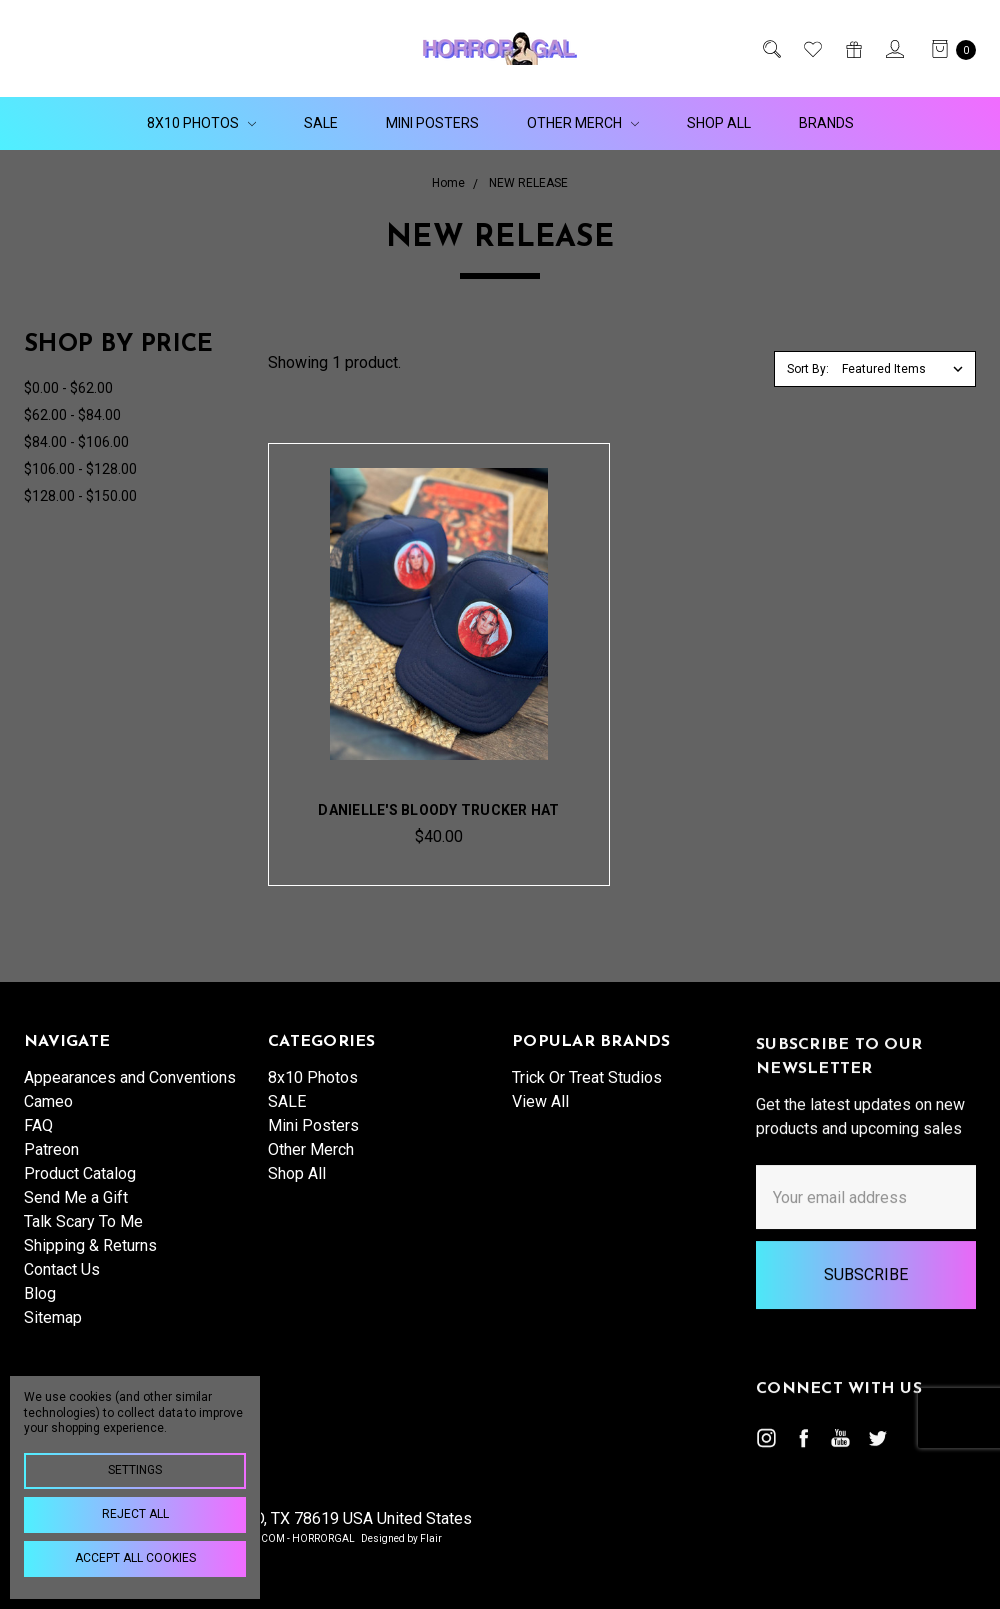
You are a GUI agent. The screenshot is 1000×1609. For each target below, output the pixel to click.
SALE (321, 123)
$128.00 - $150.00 (80, 496)
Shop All (719, 123)
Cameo (48, 1116)
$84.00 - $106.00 (76, 442)
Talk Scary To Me (83, 1236)
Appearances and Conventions (130, 1092)
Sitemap (53, 1332)
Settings (135, 1470)
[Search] (770, 49)
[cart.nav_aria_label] (948, 49)
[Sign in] (893, 49)
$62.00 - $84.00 (72, 415)
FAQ (38, 1140)
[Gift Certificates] (852, 49)
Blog (40, 1308)
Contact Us (62, 1284)
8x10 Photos (201, 123)
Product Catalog (80, 1188)
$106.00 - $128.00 (80, 469)
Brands (826, 123)
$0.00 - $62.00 (68, 388)
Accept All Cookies (135, 1558)
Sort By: (808, 369)
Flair (431, 1538)
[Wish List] (811, 49)
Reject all (135, 1514)
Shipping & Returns (90, 1260)
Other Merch (583, 123)
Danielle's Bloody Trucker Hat (438, 810)
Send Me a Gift (76, 1212)
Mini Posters (432, 123)
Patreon (51, 1164)
